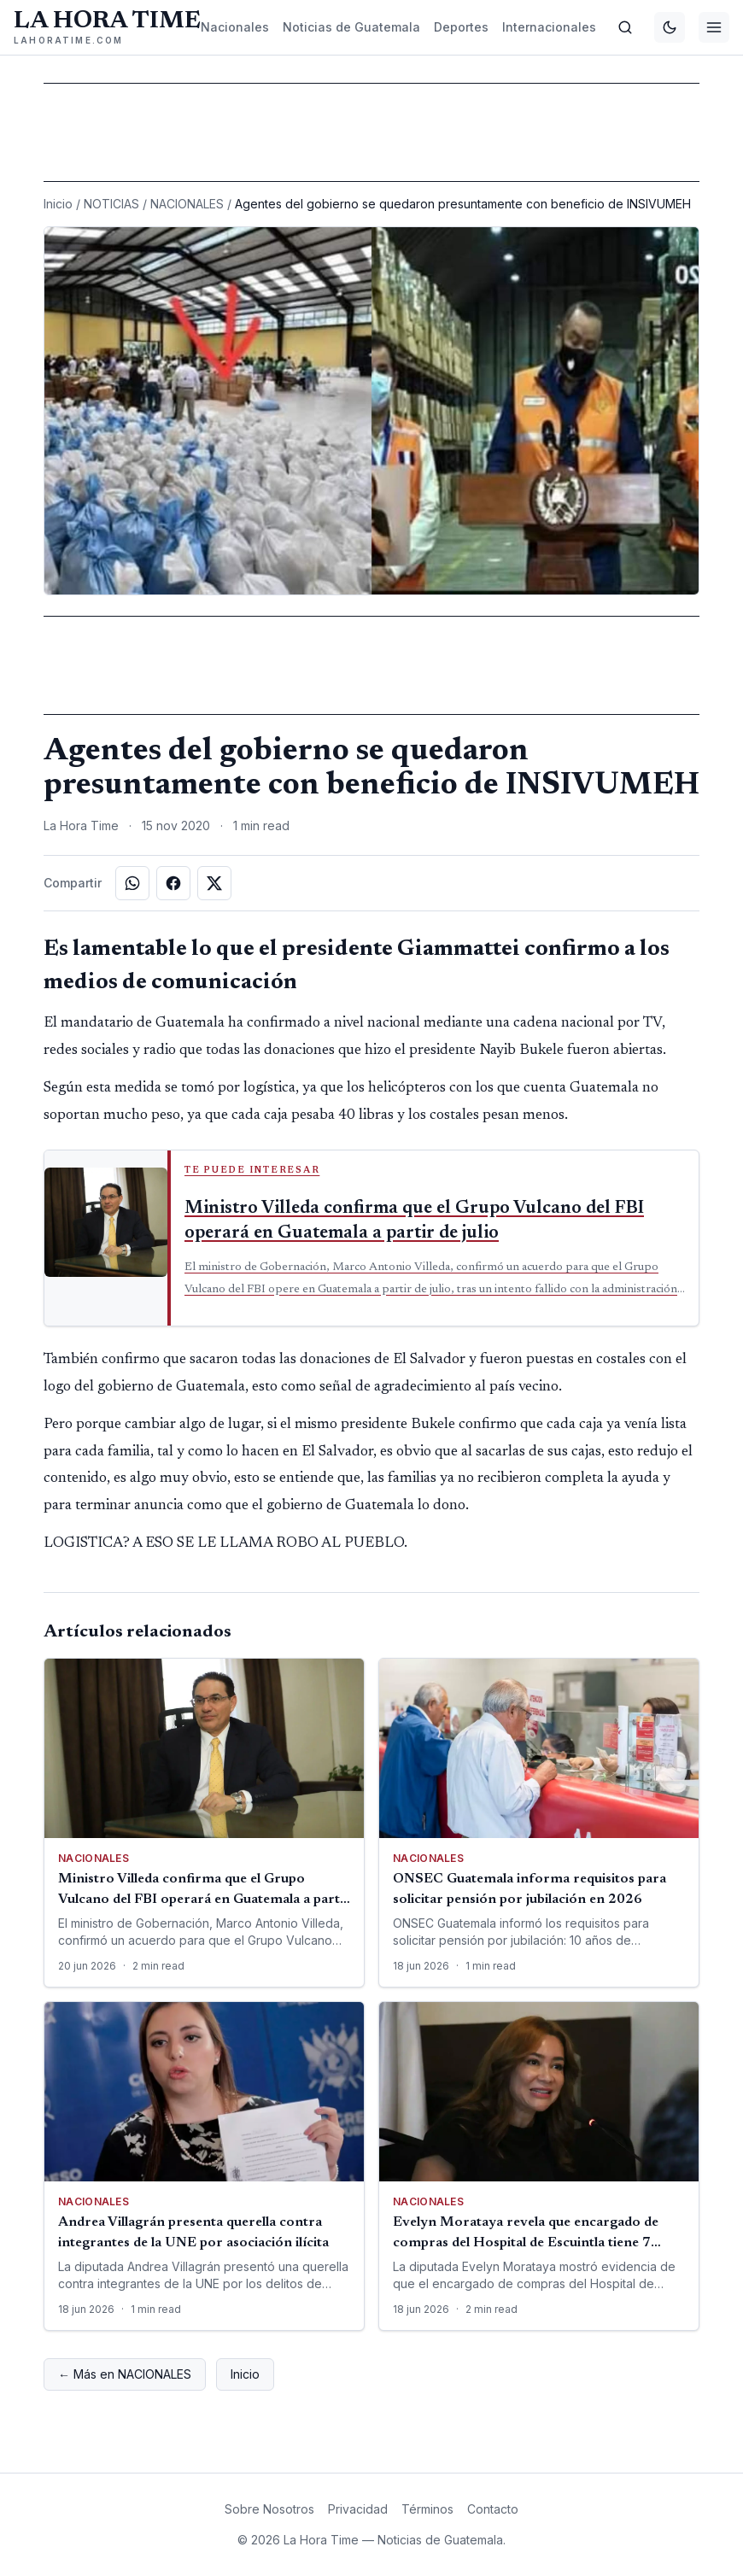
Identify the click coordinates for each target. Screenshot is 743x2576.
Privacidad (358, 2509)
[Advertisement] (371, 132)
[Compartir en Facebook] (173, 883)
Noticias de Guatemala (351, 27)
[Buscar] (625, 27)
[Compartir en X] (214, 883)
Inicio (58, 203)
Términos (427, 2509)
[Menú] (714, 27)
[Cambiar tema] (669, 27)
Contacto (492, 2509)
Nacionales (235, 27)
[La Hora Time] (107, 27)
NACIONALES (187, 203)
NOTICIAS (111, 203)
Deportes (461, 27)
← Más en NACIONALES (124, 2374)
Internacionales (549, 27)
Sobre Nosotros (269, 2509)
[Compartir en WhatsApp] (132, 883)
